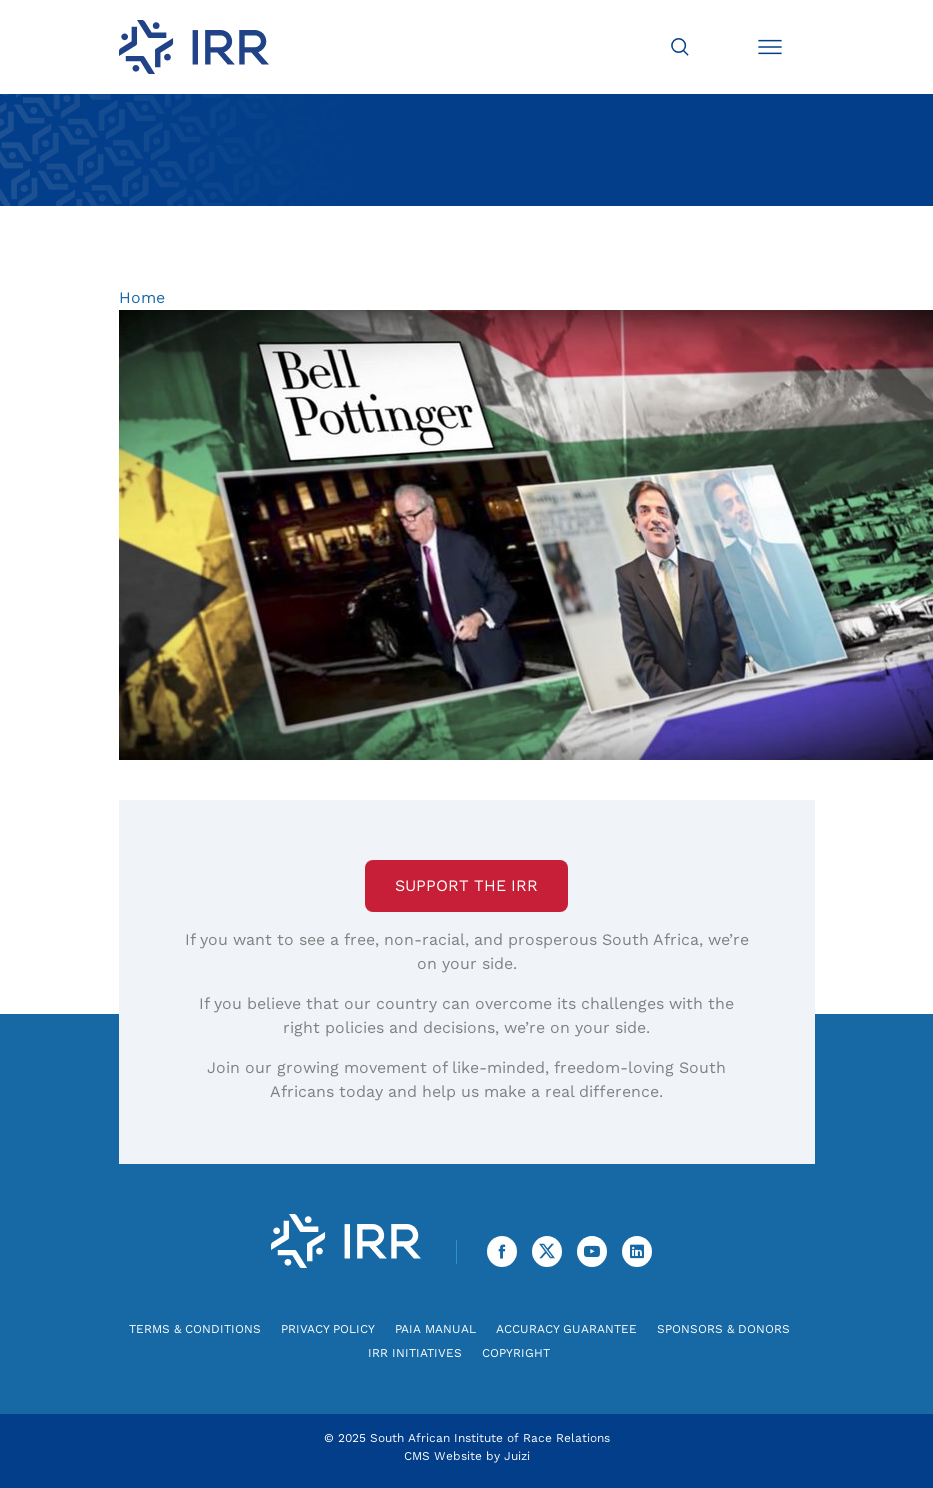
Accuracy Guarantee (566, 1329)
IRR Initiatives (415, 1353)
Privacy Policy (328, 1329)
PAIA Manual (435, 1329)
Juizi (517, 1456)
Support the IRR (466, 885)
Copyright (516, 1353)
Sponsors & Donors (723, 1329)
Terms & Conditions (195, 1329)
